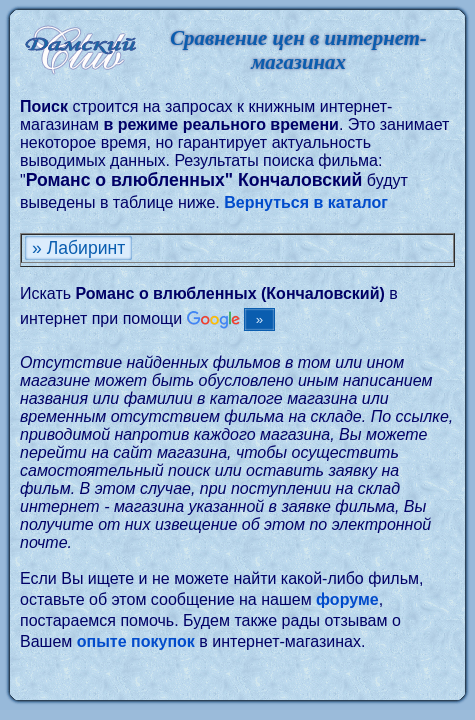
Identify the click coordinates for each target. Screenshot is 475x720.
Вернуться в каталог (306, 202)
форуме (347, 599)
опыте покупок (136, 641)
